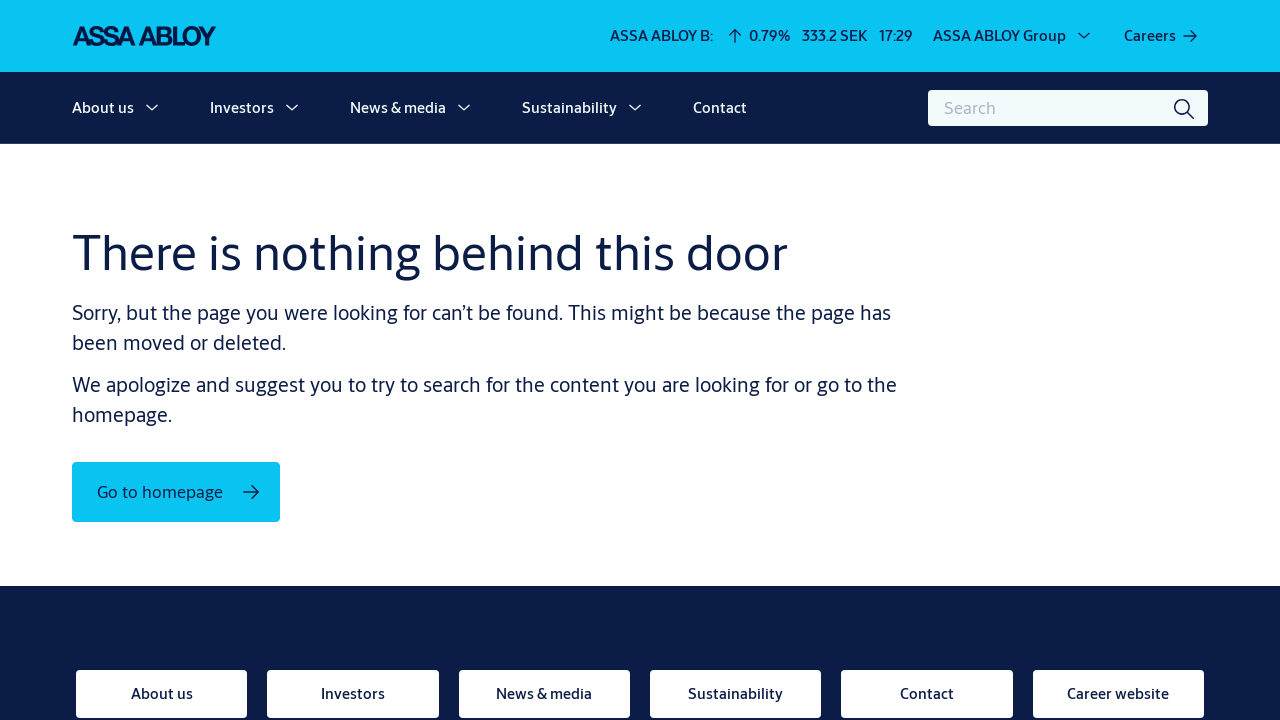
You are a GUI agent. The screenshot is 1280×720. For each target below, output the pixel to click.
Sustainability (569, 107)
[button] (152, 108)
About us (103, 107)
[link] (1162, 36)
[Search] (1185, 108)
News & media (398, 107)
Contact (720, 107)
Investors (242, 107)
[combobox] (1068, 108)
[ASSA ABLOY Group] (1013, 36)
